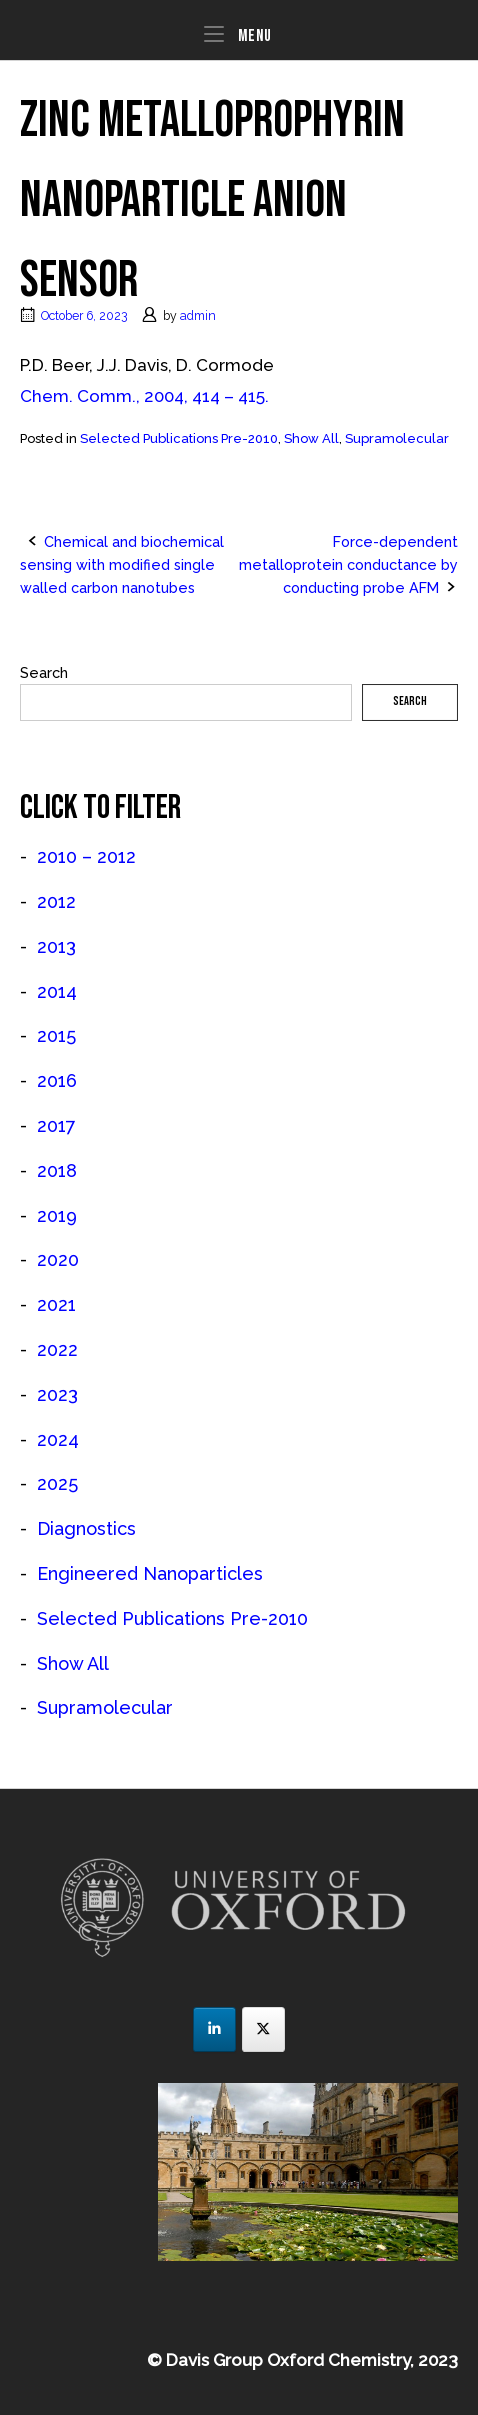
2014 (57, 991)
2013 (56, 946)
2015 (56, 1035)
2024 (58, 1439)
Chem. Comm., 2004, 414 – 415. (144, 396)
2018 (57, 1170)
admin (198, 315)
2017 (56, 1125)
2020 (58, 1259)
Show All (311, 438)
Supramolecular (397, 438)
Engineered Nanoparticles (150, 1573)
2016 (57, 1080)
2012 (56, 901)
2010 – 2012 (86, 856)
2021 (56, 1304)
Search (44, 672)
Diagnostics (86, 1528)
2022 (57, 1349)
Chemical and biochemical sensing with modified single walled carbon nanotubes (122, 564)
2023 (57, 1394)
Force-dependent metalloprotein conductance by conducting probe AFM (348, 564)
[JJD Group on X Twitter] (263, 2029)
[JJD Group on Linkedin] (214, 2029)
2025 (57, 1483)
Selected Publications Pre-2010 (179, 438)
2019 (57, 1215)
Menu (238, 34)
